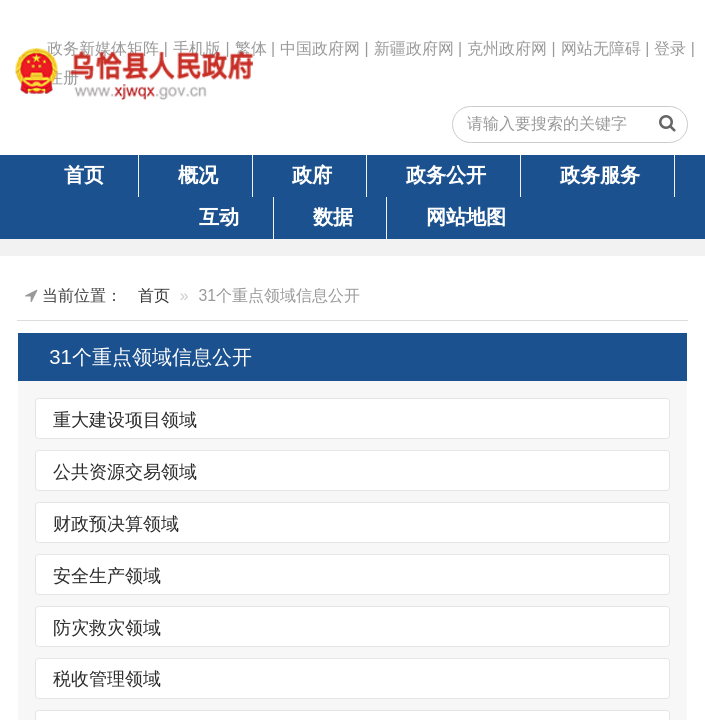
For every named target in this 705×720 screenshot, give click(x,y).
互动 (219, 217)
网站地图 (466, 217)
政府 (312, 175)
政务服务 (600, 175)
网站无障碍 (601, 48)
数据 (333, 217)
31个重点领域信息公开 (150, 357)
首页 (84, 175)
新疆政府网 (414, 48)
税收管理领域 (107, 679)
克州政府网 (507, 48)
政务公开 (446, 175)
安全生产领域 (107, 575)
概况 (198, 175)
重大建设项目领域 (125, 419)
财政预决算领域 (116, 523)
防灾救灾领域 (107, 627)
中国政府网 (320, 48)
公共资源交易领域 (125, 471)
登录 (670, 48)
